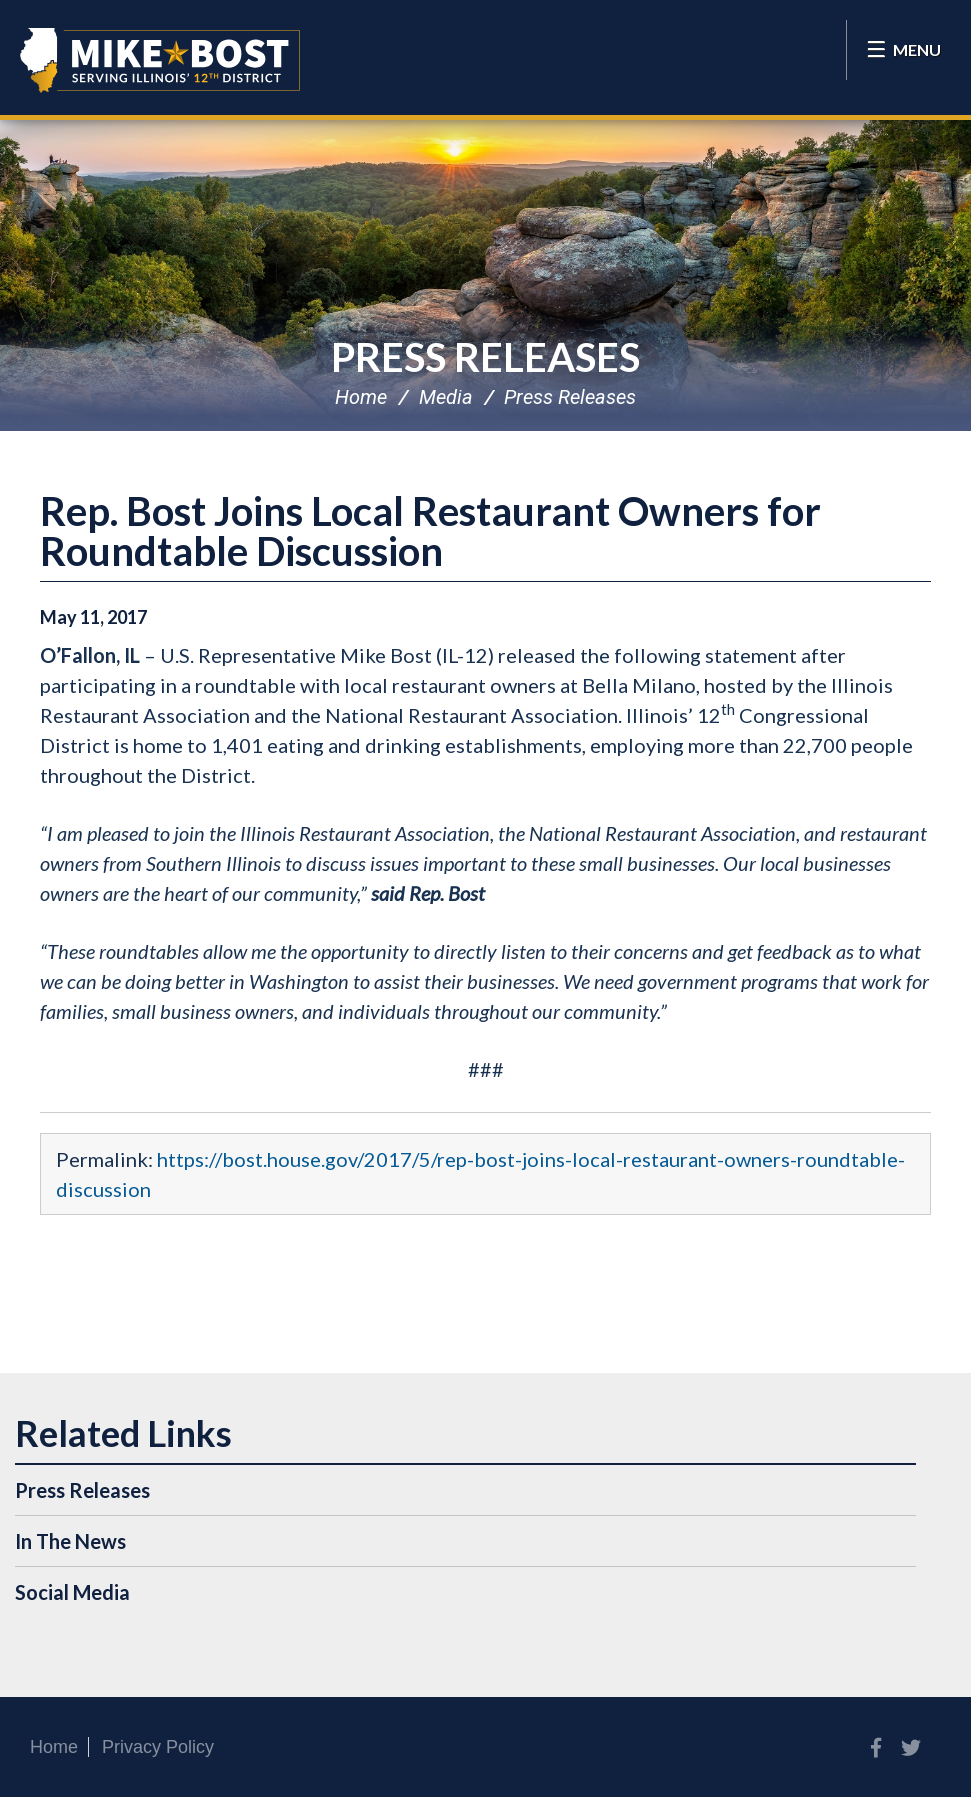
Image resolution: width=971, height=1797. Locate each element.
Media (446, 397)
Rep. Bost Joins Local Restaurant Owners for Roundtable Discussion (430, 531)
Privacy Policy (158, 1747)
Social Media (72, 1592)
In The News (70, 1541)
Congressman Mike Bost (160, 60)
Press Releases (485, 357)
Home (361, 397)
